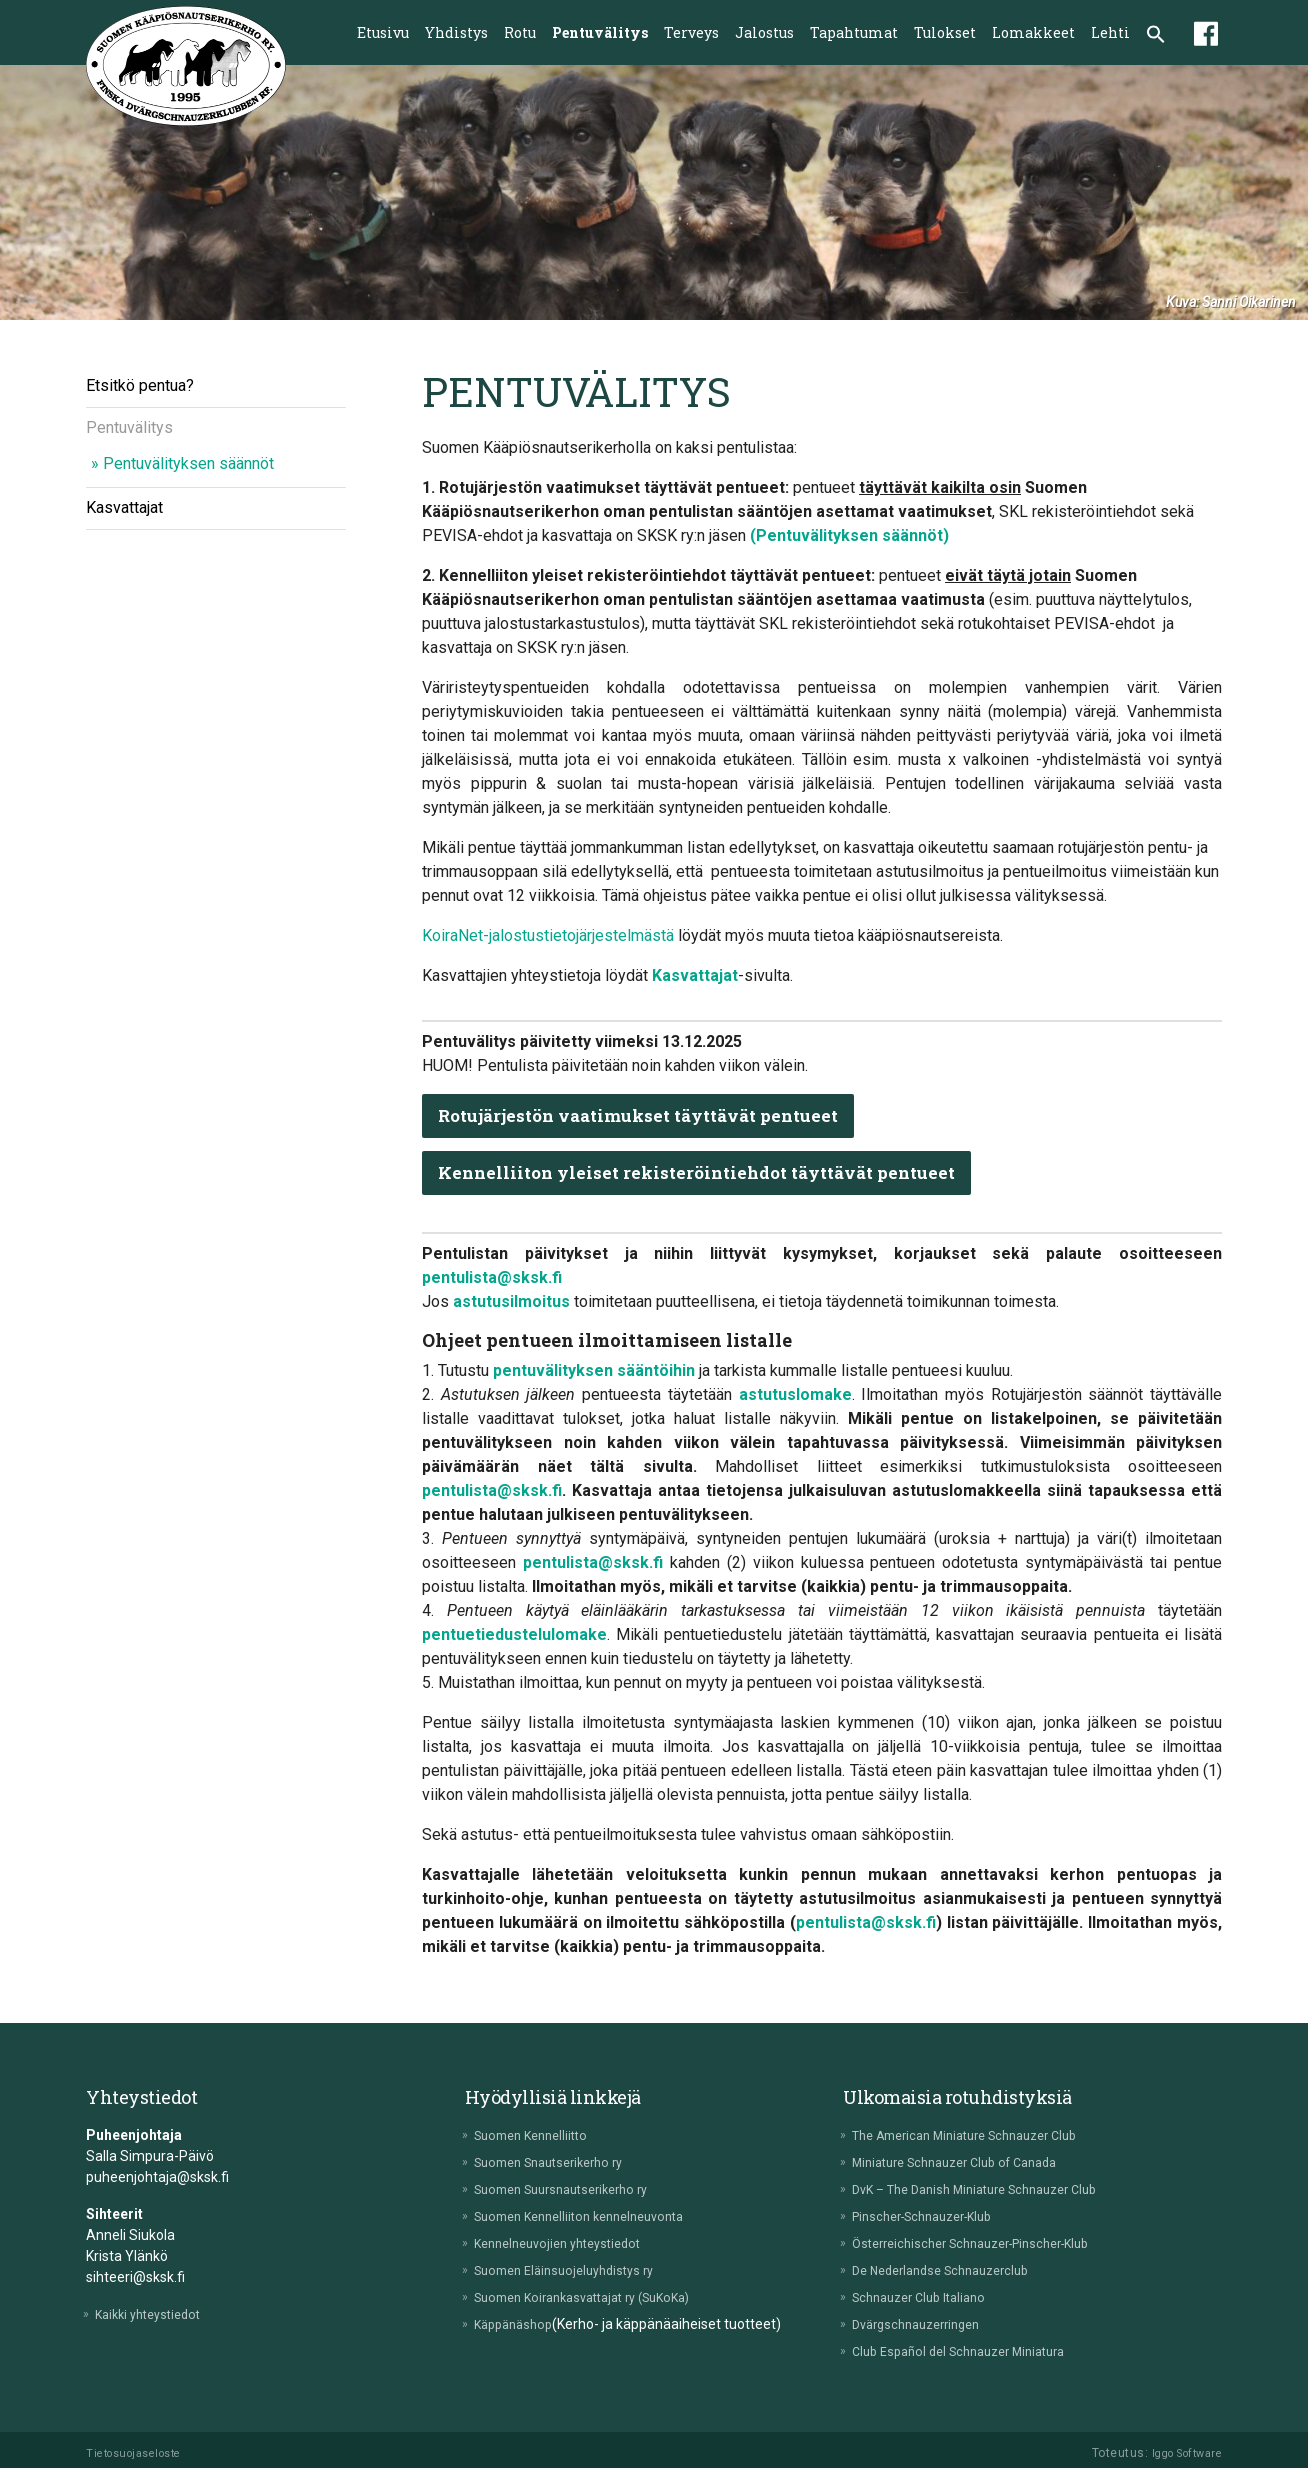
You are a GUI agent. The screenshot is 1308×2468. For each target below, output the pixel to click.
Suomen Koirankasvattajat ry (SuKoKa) (600, 2297)
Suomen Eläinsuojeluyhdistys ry (577, 2270)
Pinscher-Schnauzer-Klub (936, 2216)
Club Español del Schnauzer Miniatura (975, 2351)
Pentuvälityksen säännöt (188, 463)
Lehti (1110, 32)
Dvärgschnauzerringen (928, 2324)
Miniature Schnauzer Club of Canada (972, 2162)
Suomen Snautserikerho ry (562, 2162)
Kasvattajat (124, 507)
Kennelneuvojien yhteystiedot (571, 2243)
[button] (1156, 35)
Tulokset (945, 32)
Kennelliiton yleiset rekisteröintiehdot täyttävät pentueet (712, 1173)
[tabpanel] (654, 192)
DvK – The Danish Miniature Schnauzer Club (994, 2189)
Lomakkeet (1033, 32)
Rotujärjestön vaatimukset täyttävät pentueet (654, 1116)
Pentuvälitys (600, 32)
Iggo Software (1181, 2453)
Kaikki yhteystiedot (158, 2314)
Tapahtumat (854, 32)
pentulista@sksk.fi (492, 1277)
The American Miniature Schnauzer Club (984, 2135)
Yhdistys (456, 32)
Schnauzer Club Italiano (930, 2297)
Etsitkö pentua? (140, 385)
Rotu (520, 32)
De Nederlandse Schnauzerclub (955, 2270)
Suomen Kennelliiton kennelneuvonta (595, 2216)
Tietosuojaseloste (141, 2453)
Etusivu (383, 32)
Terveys (691, 32)
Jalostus (764, 32)
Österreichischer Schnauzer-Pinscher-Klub (990, 2243)
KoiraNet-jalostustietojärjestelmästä (548, 935)
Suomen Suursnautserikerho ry (576, 2189)
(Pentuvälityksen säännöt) (849, 535)
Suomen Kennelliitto (541, 2135)
